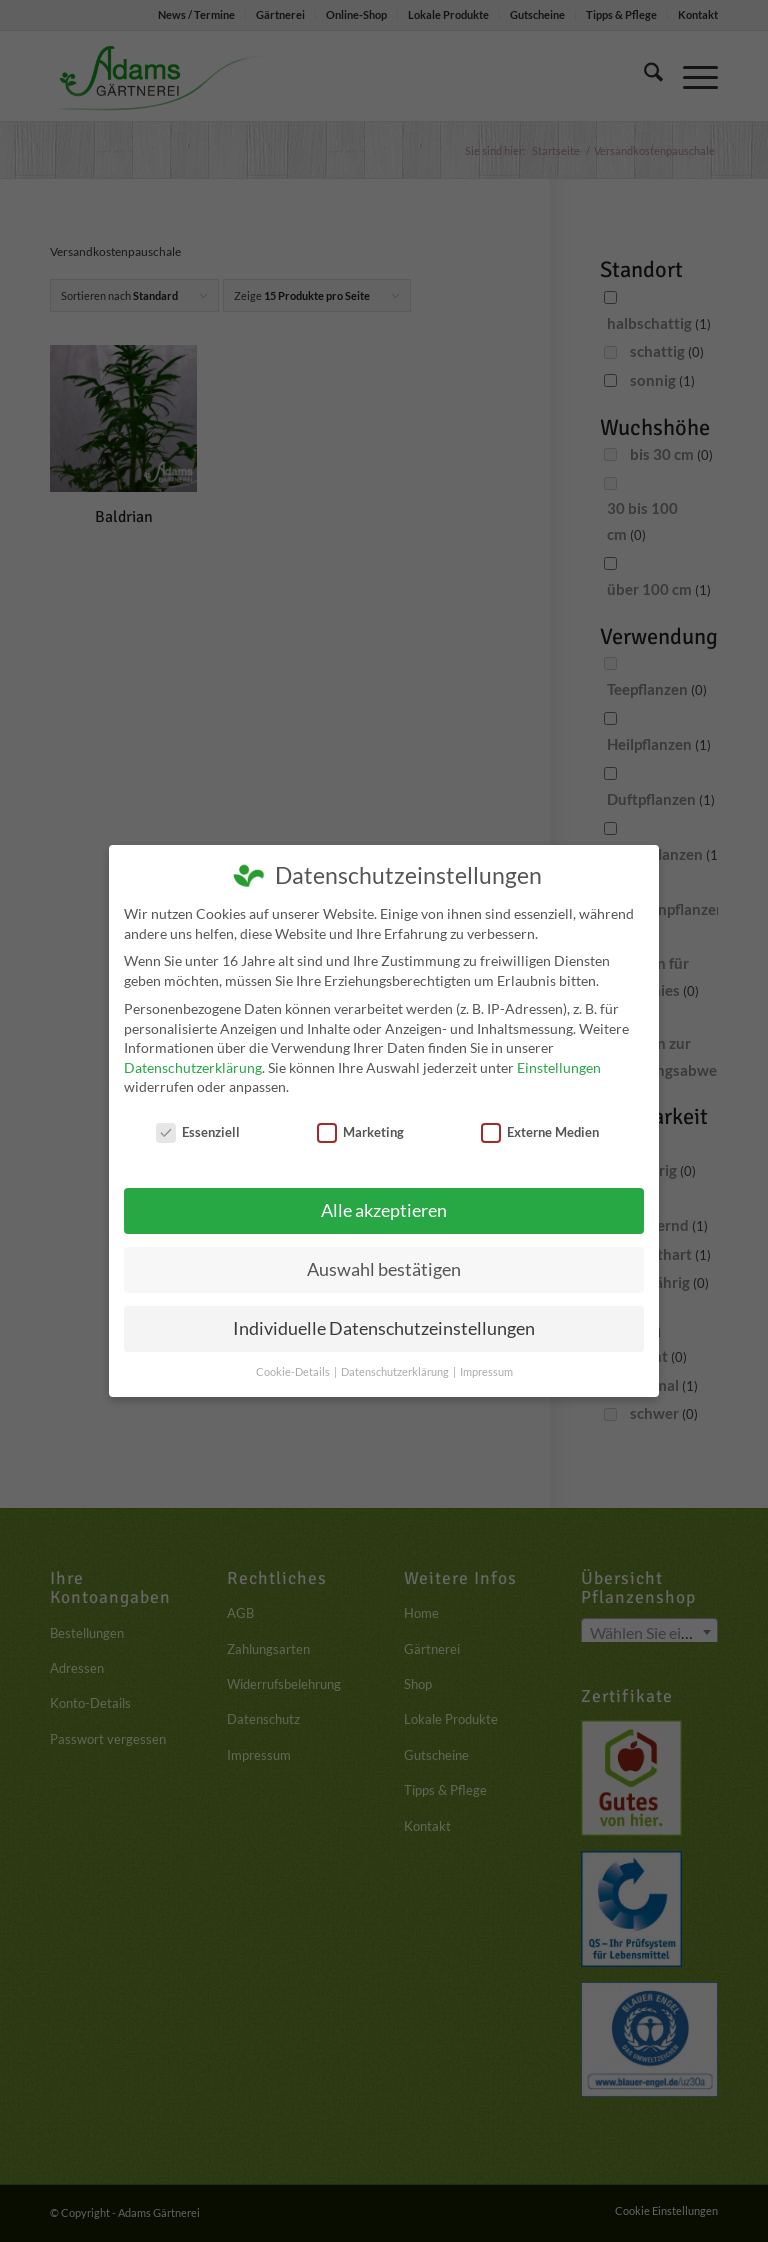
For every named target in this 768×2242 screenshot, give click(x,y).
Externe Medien (540, 1132)
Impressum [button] (486, 1372)
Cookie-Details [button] (294, 1372)
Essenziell (198, 1132)
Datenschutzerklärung (193, 1067)
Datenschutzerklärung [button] (396, 1372)
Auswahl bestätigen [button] (384, 1269)
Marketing (360, 1132)
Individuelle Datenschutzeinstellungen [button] (384, 1328)
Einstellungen (559, 1067)
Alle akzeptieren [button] (384, 1210)
